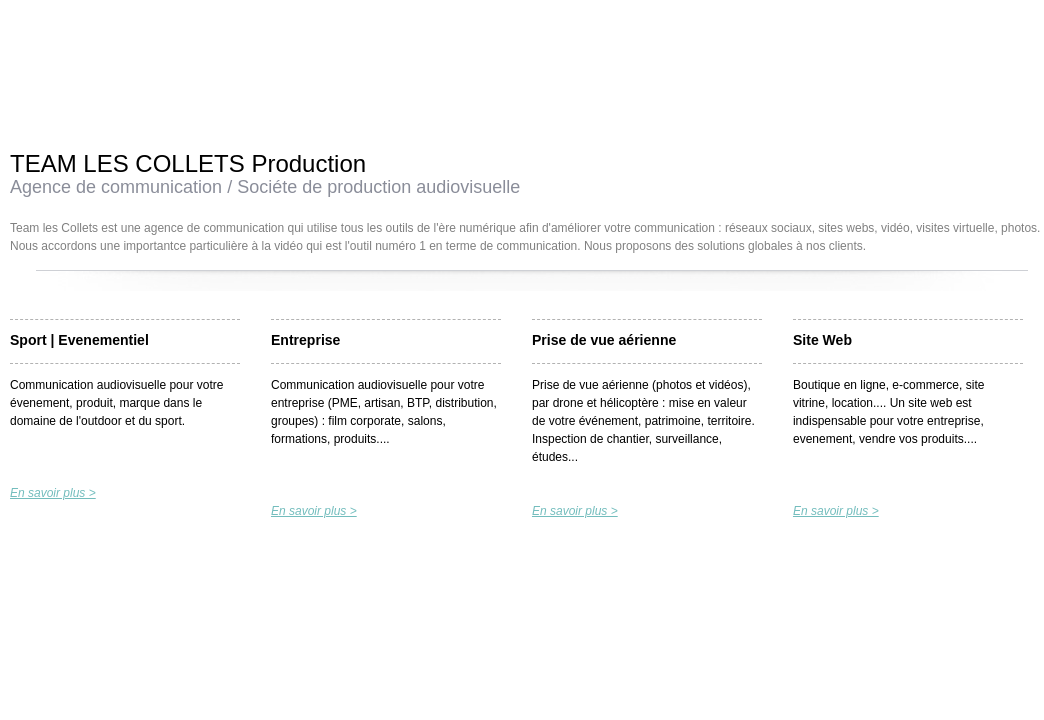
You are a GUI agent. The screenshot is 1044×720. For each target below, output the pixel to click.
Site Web (822, 340)
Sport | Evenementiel (79, 340)
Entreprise (305, 340)
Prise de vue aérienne (604, 340)
